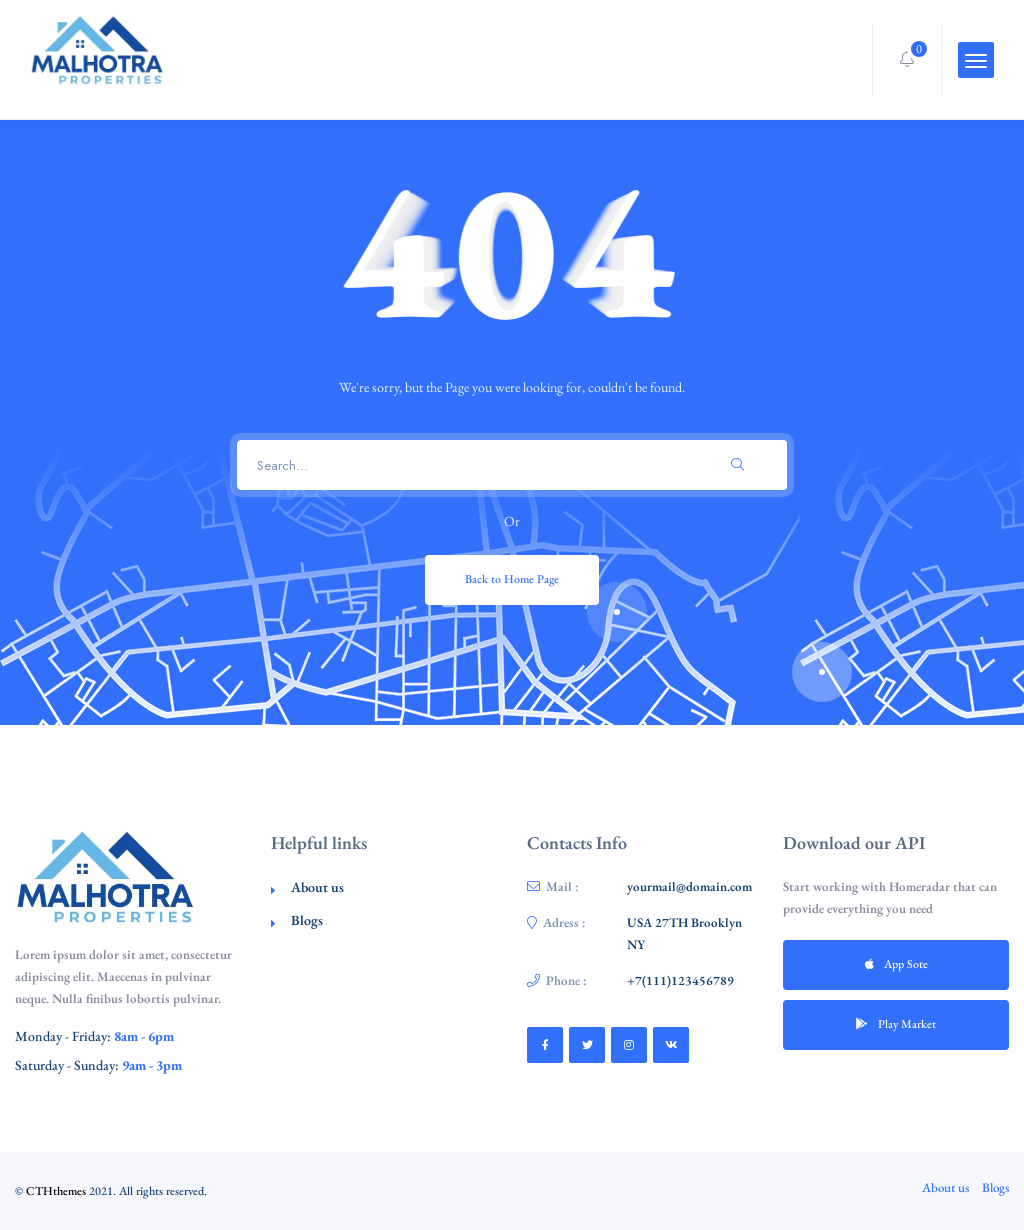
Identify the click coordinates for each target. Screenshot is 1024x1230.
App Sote (896, 964)
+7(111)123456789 (680, 980)
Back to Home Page (512, 579)
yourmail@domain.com (689, 886)
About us (317, 887)
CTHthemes (56, 1191)
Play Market (896, 1024)
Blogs (307, 920)
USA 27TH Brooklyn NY (684, 933)
